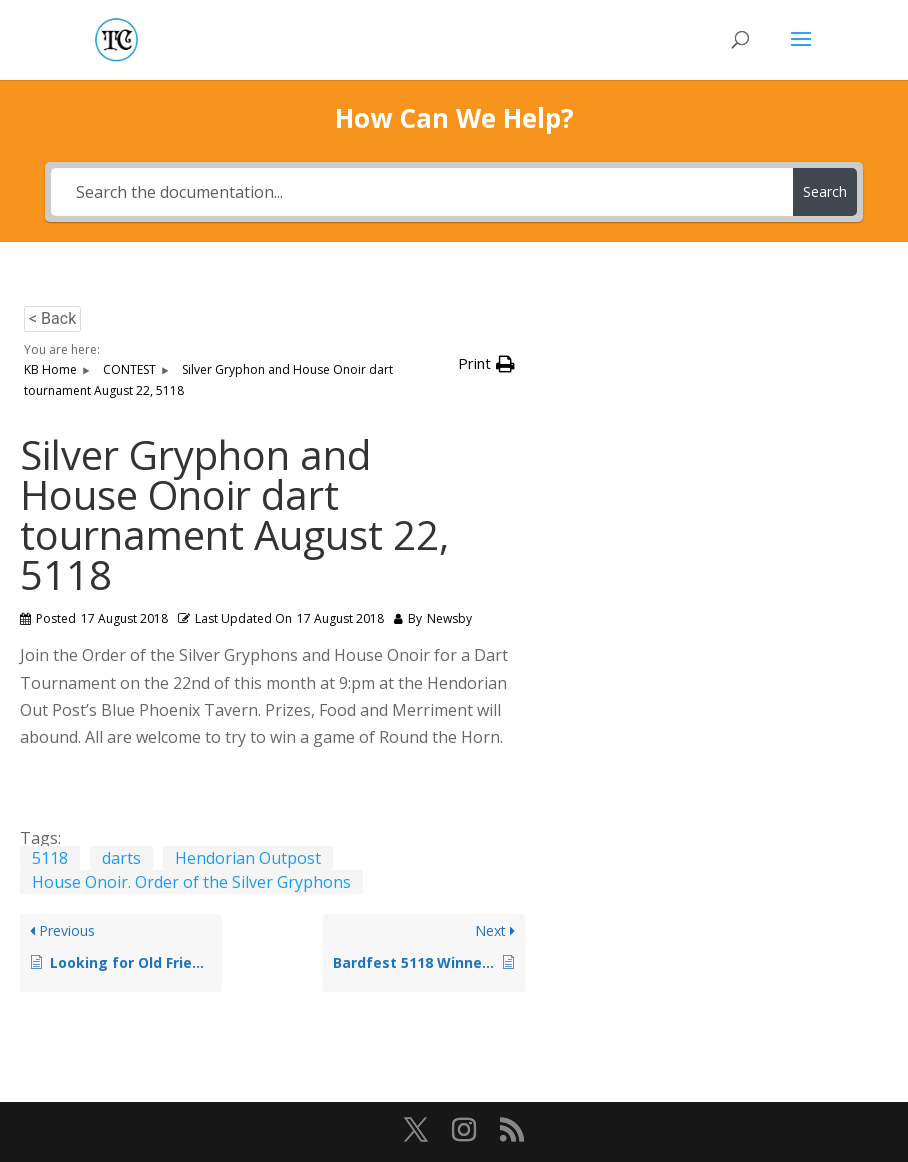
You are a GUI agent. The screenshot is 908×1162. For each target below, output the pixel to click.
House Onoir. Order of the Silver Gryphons (191, 882)
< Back (52, 318)
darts (121, 858)
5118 (50, 858)
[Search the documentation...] (421, 192)
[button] (486, 363)
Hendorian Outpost (248, 858)
